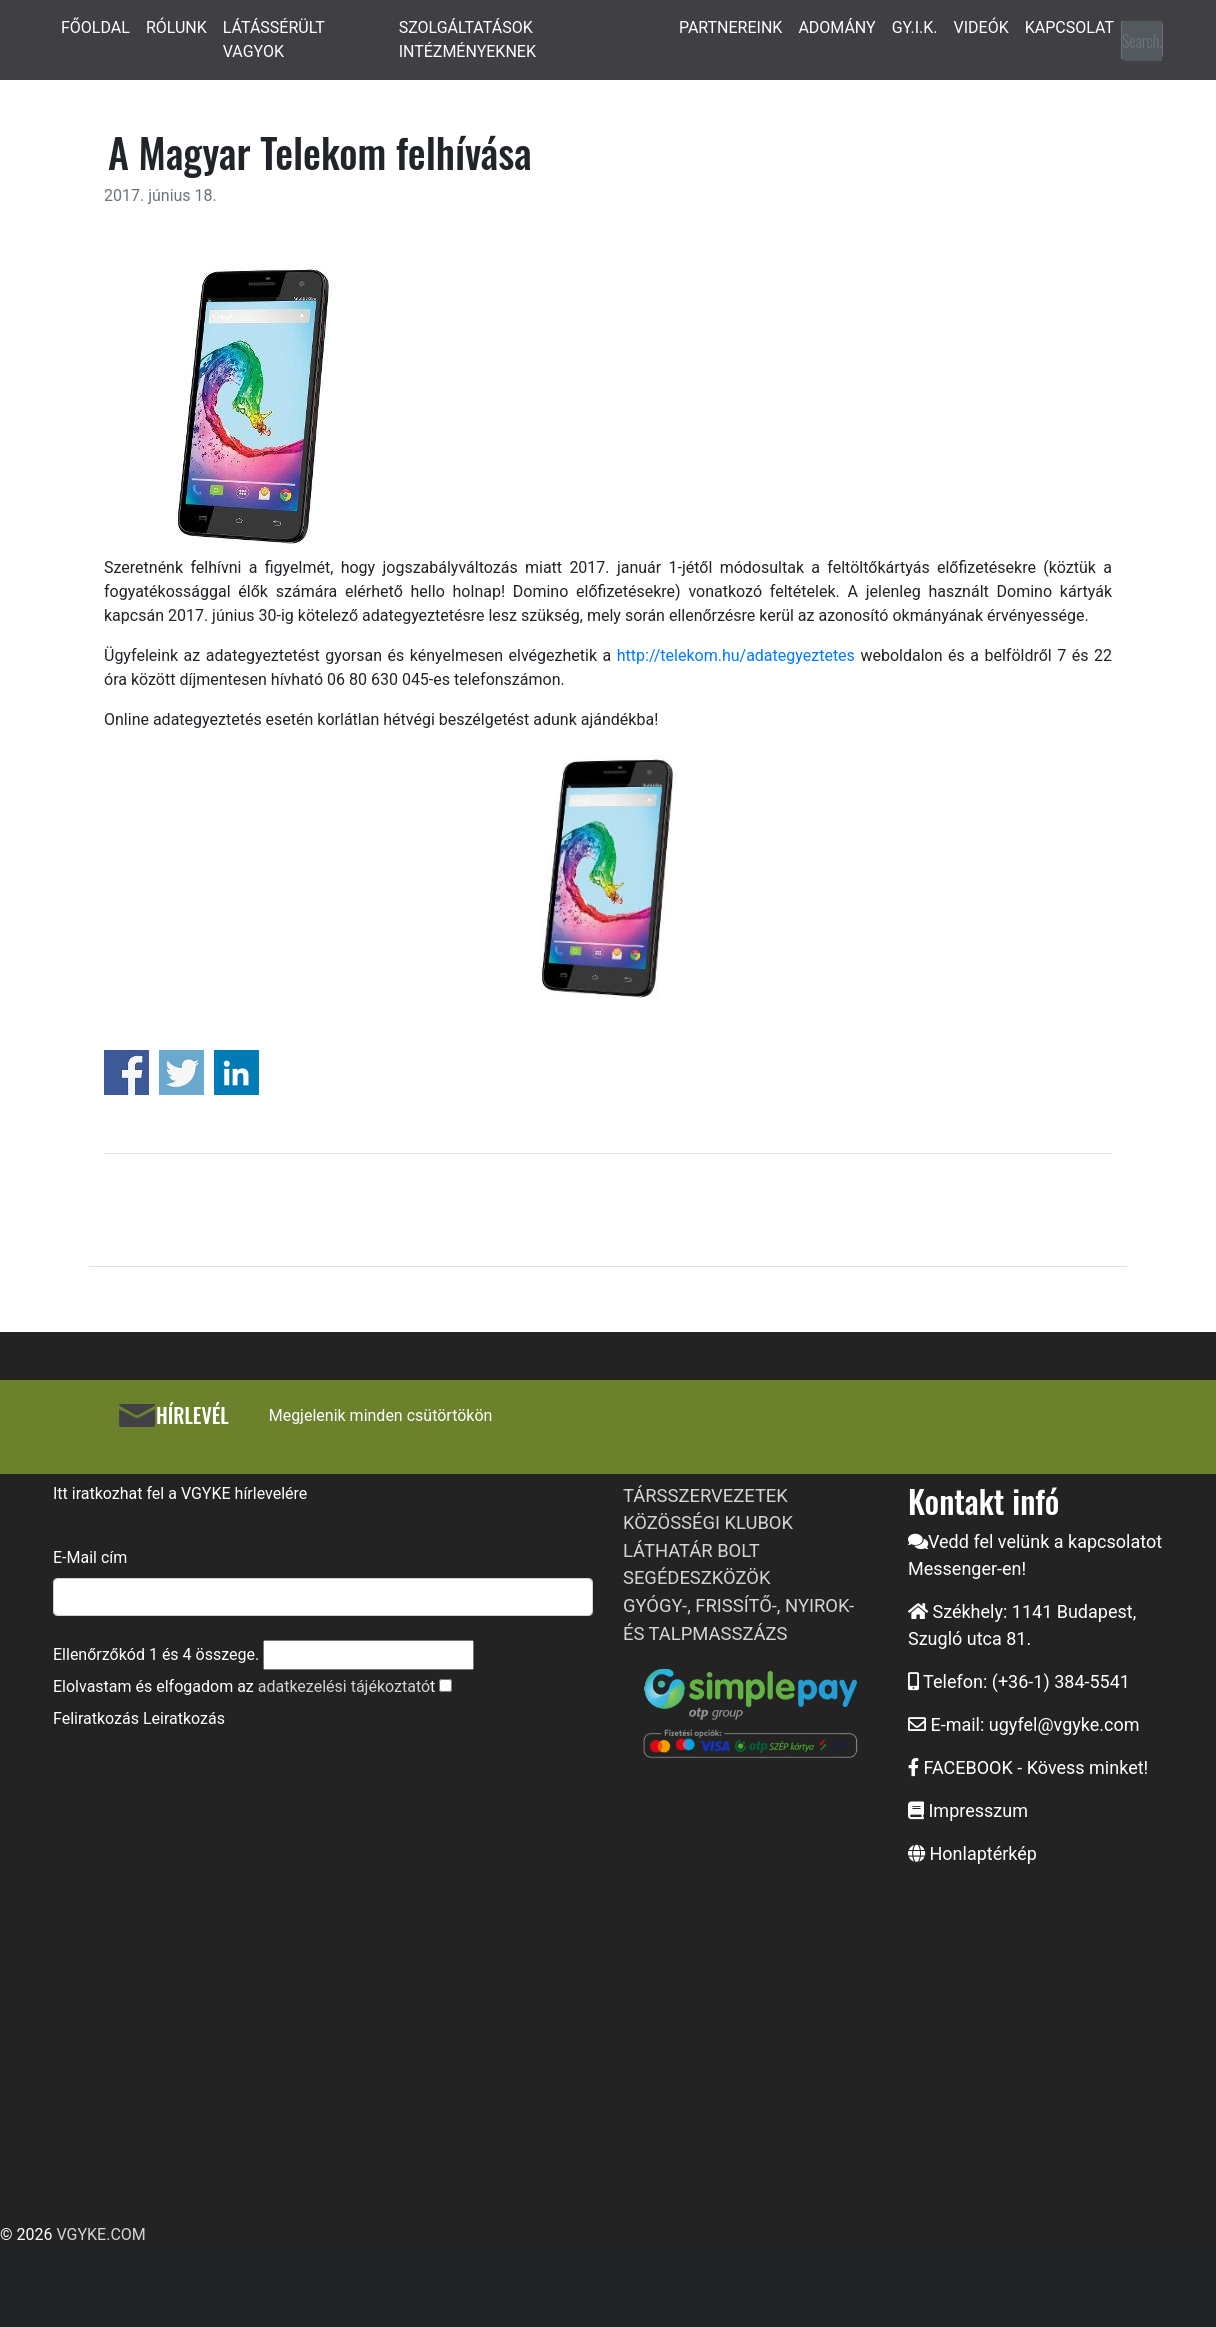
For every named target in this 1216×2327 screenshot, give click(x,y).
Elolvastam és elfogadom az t (244, 1686)
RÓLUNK (176, 27)
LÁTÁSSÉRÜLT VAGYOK (274, 39)
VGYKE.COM (100, 2234)
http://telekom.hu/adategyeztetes (733, 655)
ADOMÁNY (836, 27)
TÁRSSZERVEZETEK (705, 1495)
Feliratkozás (96, 1718)
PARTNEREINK (731, 27)
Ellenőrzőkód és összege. (156, 1654)
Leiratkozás (184, 1718)
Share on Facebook (126, 1072)
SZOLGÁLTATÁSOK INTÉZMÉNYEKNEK (467, 39)
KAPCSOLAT (1069, 27)
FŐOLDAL (95, 27)
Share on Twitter (181, 1072)
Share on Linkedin (236, 1072)
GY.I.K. (915, 27)
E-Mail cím (90, 1557)
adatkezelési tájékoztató (344, 1686)
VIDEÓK (981, 27)
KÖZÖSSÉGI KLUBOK (708, 1522)
